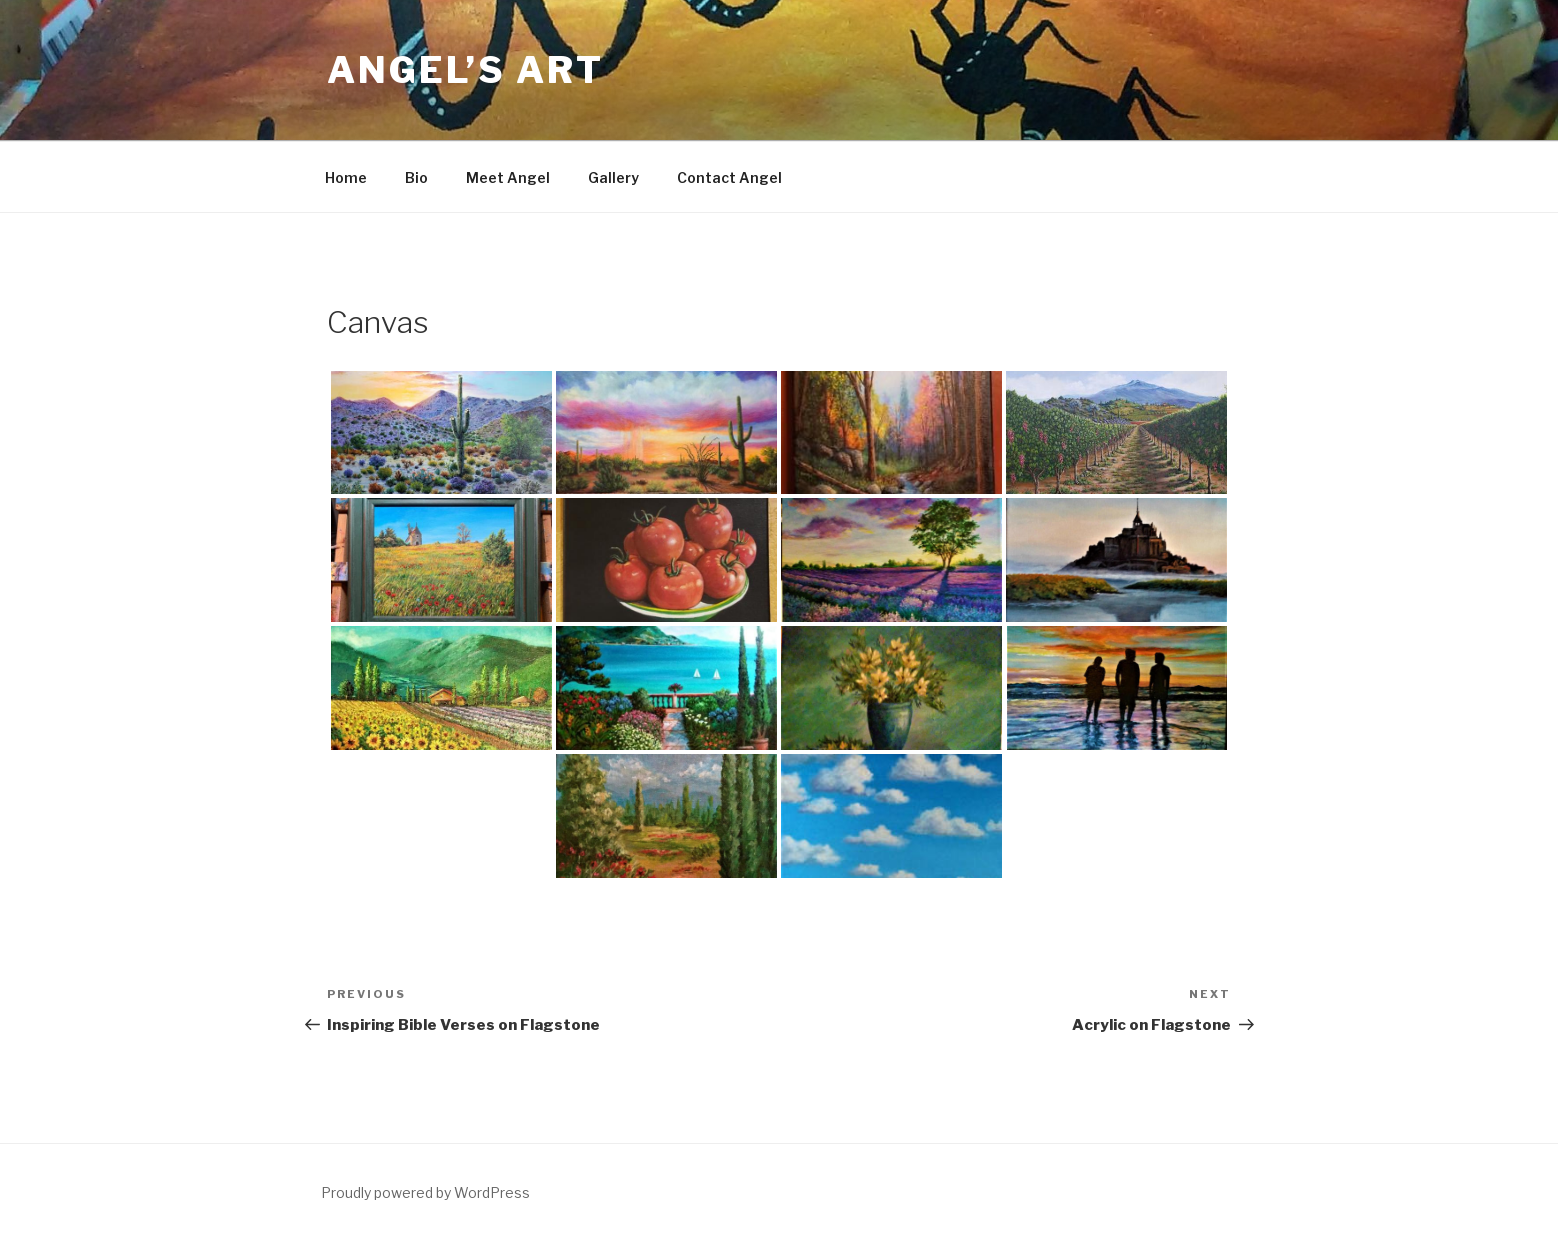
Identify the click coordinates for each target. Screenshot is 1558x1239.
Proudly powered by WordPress (425, 1192)
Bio (416, 177)
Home (346, 177)
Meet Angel (508, 177)
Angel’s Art (465, 70)
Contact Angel (729, 177)
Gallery (613, 177)
